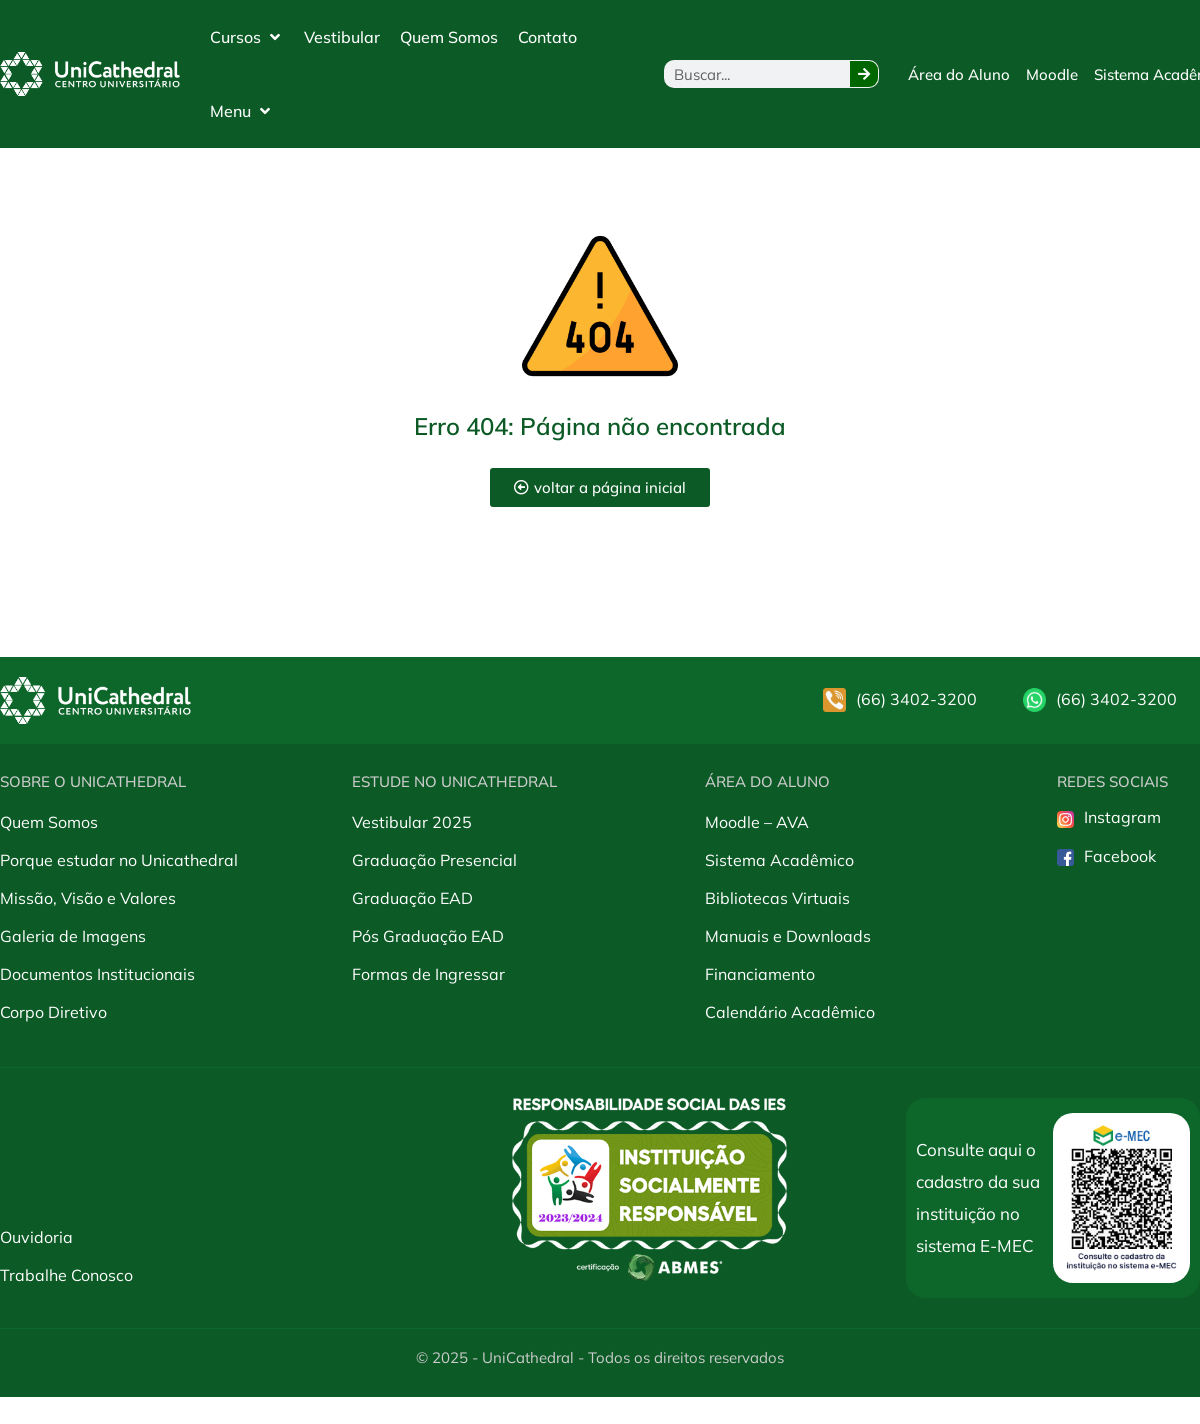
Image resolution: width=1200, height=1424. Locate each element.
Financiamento (760, 974)
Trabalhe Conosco (66, 1275)
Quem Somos (49, 822)
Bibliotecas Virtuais (777, 898)
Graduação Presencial (434, 860)
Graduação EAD (412, 898)
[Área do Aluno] (959, 74)
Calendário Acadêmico (790, 1012)
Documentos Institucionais (97, 974)
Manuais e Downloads (788, 936)
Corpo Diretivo (53, 1012)
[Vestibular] (342, 37)
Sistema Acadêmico (779, 860)
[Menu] (242, 111)
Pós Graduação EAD (428, 936)
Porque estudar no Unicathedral (119, 860)
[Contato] (547, 37)
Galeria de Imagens (73, 936)
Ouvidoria (36, 1237)
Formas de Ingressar (428, 974)
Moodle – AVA (757, 822)
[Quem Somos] (449, 37)
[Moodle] (1052, 74)
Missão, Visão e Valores (88, 898)
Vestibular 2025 (412, 822)
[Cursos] (247, 37)
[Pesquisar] (864, 74)
